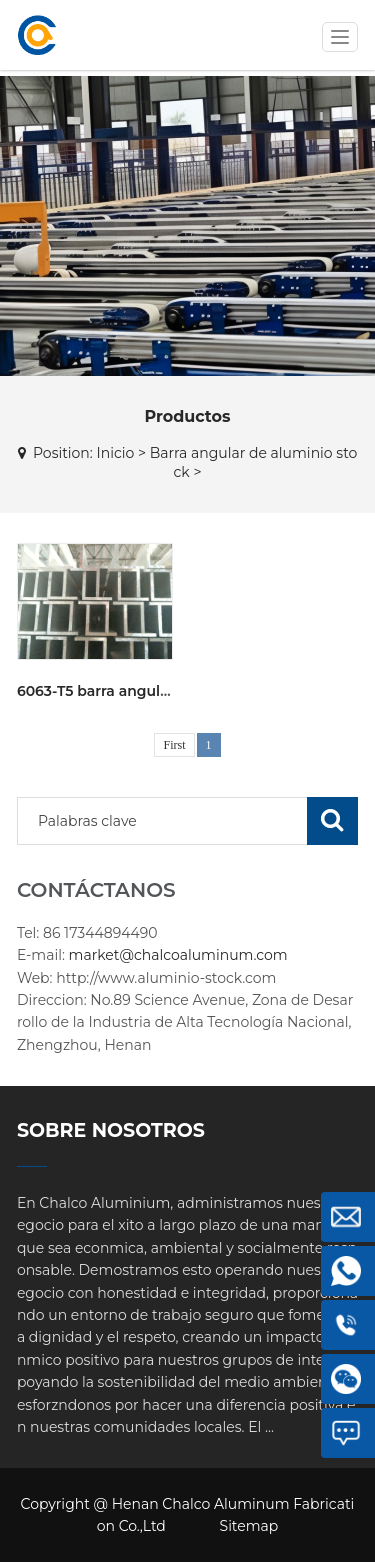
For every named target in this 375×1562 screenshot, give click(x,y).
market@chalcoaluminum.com (178, 955)
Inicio (115, 453)
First (174, 745)
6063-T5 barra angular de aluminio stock (162, 691)
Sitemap (249, 1526)
